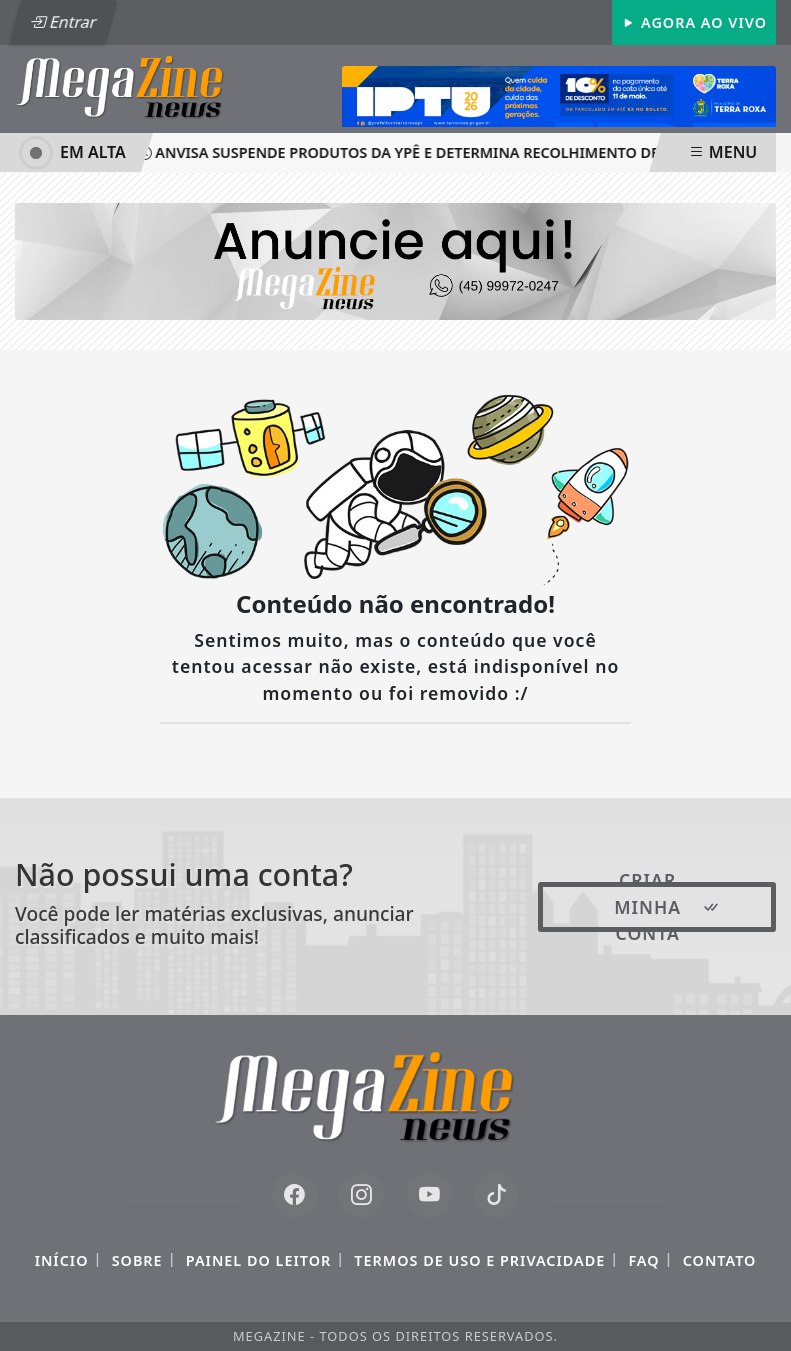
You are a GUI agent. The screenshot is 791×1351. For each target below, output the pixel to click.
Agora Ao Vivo (694, 22)
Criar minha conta (667, 907)
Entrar (63, 22)
